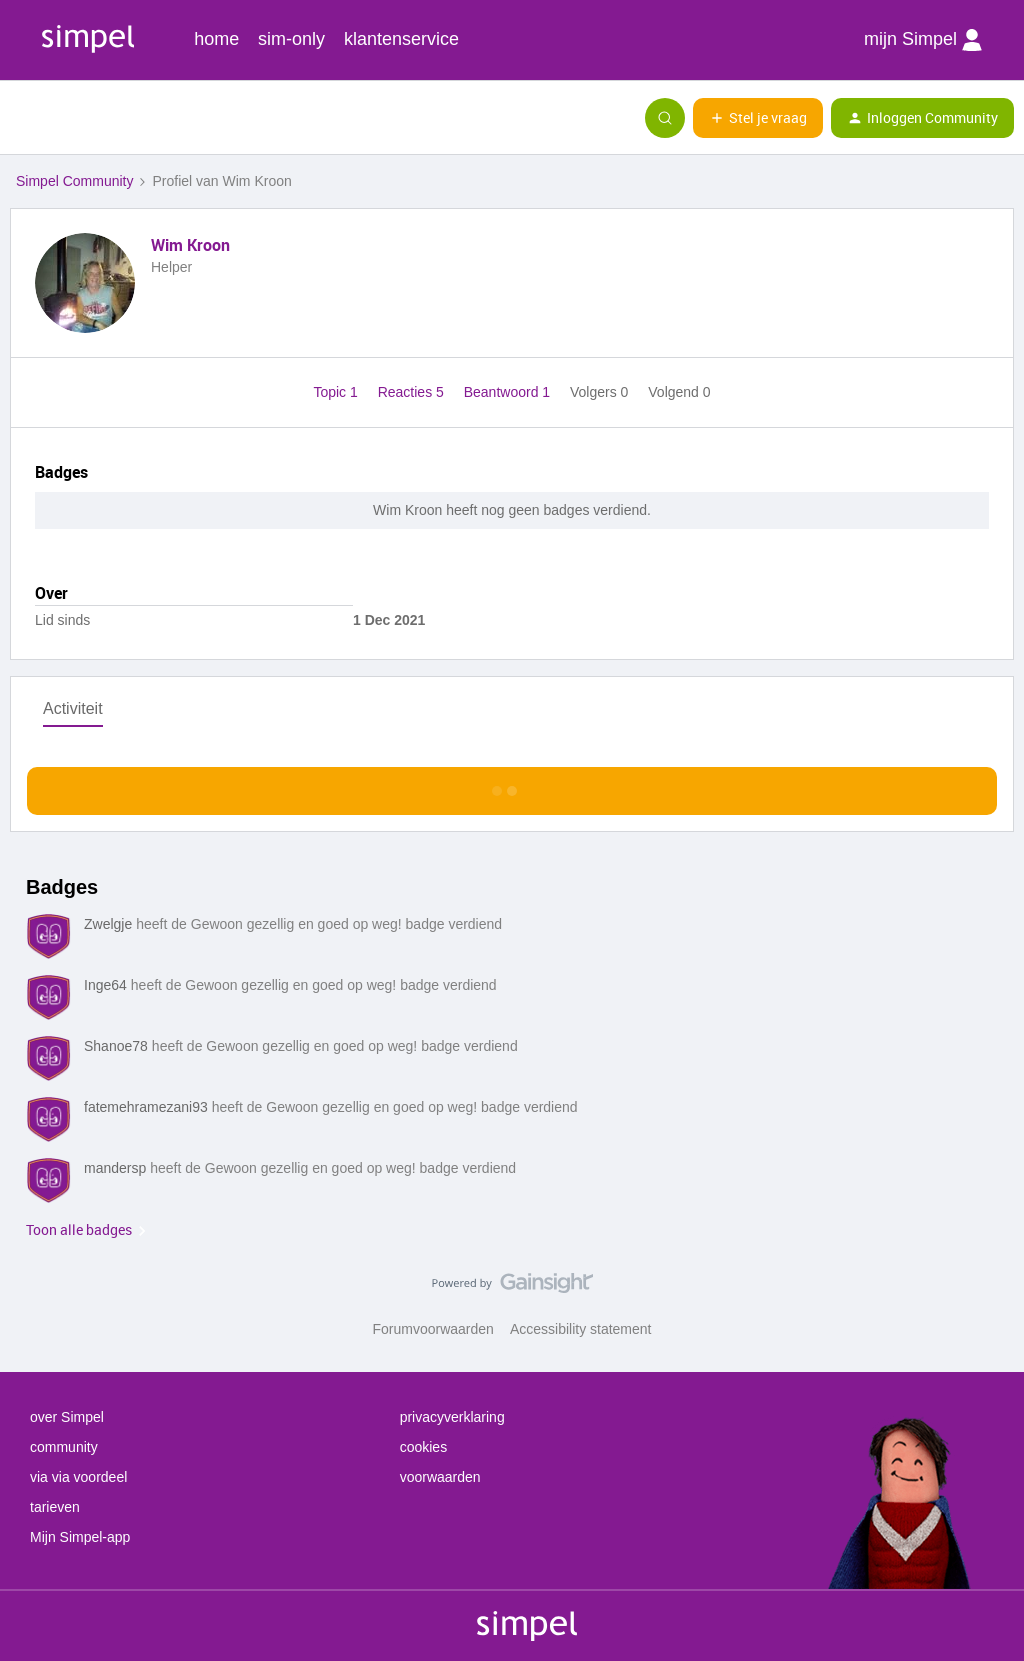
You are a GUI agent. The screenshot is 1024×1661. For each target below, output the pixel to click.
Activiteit (73, 708)
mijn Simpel (923, 40)
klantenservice (401, 39)
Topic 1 (337, 392)
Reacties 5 (413, 392)
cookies (423, 1447)
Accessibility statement (581, 1329)
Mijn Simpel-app (80, 1537)
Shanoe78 (116, 1046)
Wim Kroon (190, 245)
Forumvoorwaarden (433, 1329)
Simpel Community (74, 181)
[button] (22, 122)
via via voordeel (78, 1477)
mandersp (115, 1168)
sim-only (291, 39)
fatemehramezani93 (146, 1107)
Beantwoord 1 (509, 392)
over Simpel (67, 1417)
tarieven (55, 1507)
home (216, 39)
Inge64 (105, 985)
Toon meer (512, 785)
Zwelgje (108, 924)
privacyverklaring (452, 1417)
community (64, 1447)
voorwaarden (440, 1477)
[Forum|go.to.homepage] (115, 118)
